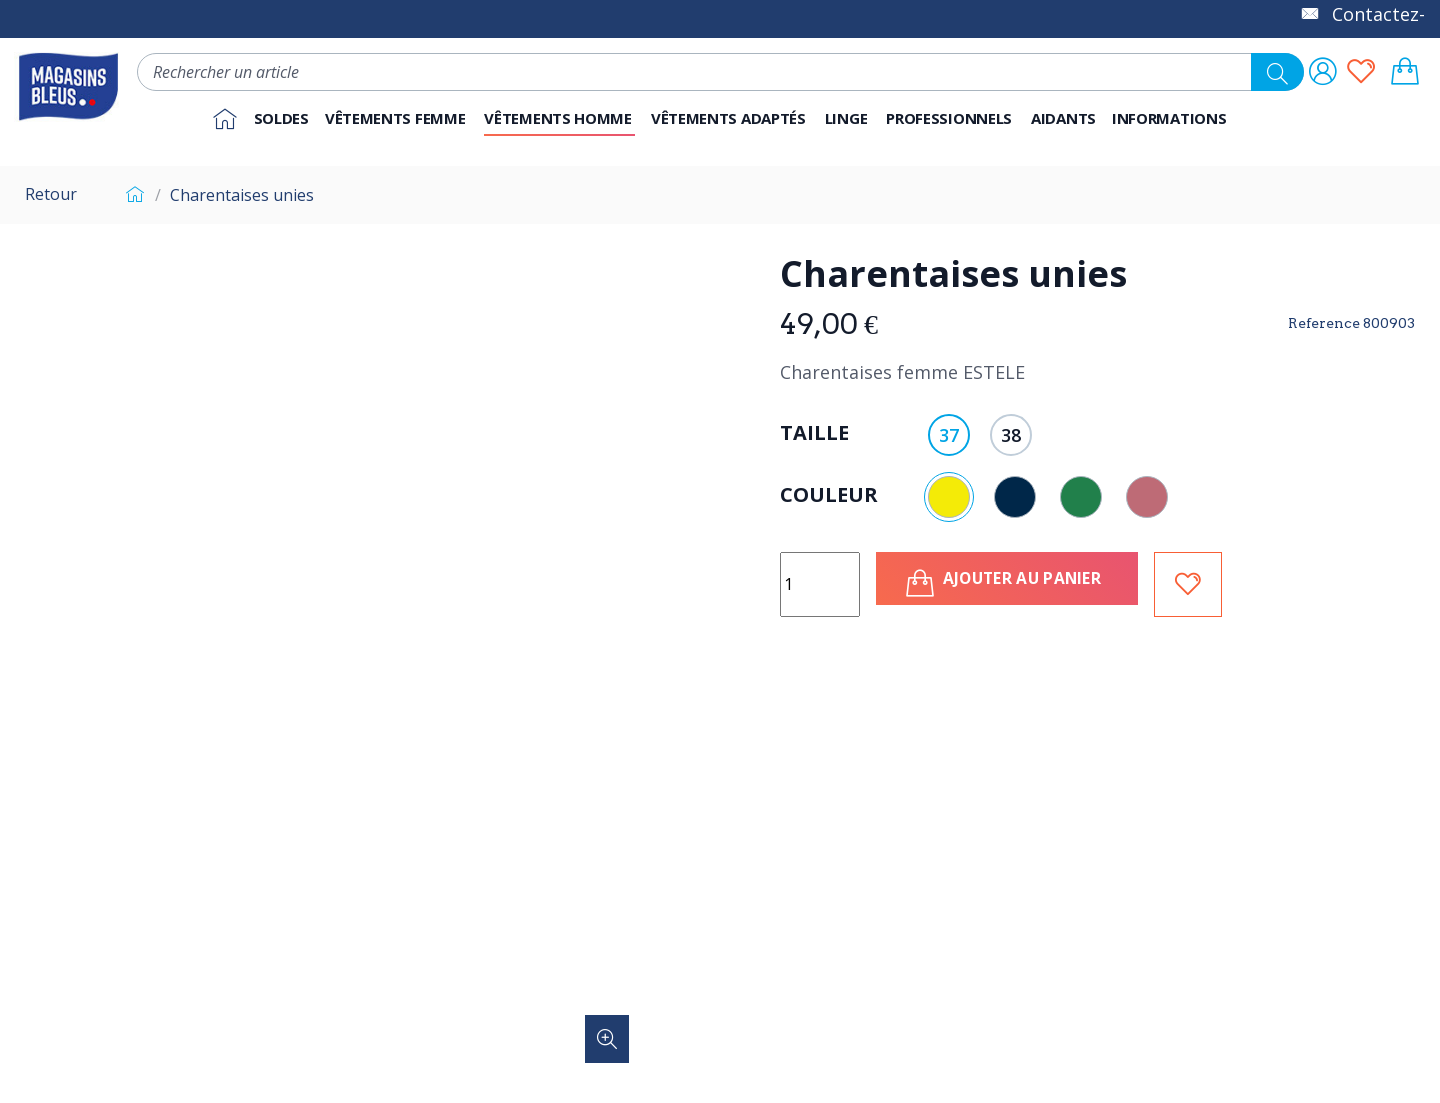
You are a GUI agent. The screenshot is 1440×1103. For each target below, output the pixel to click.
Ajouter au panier (1016, 583)
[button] (950, 119)
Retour (51, 194)
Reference (1324, 323)
